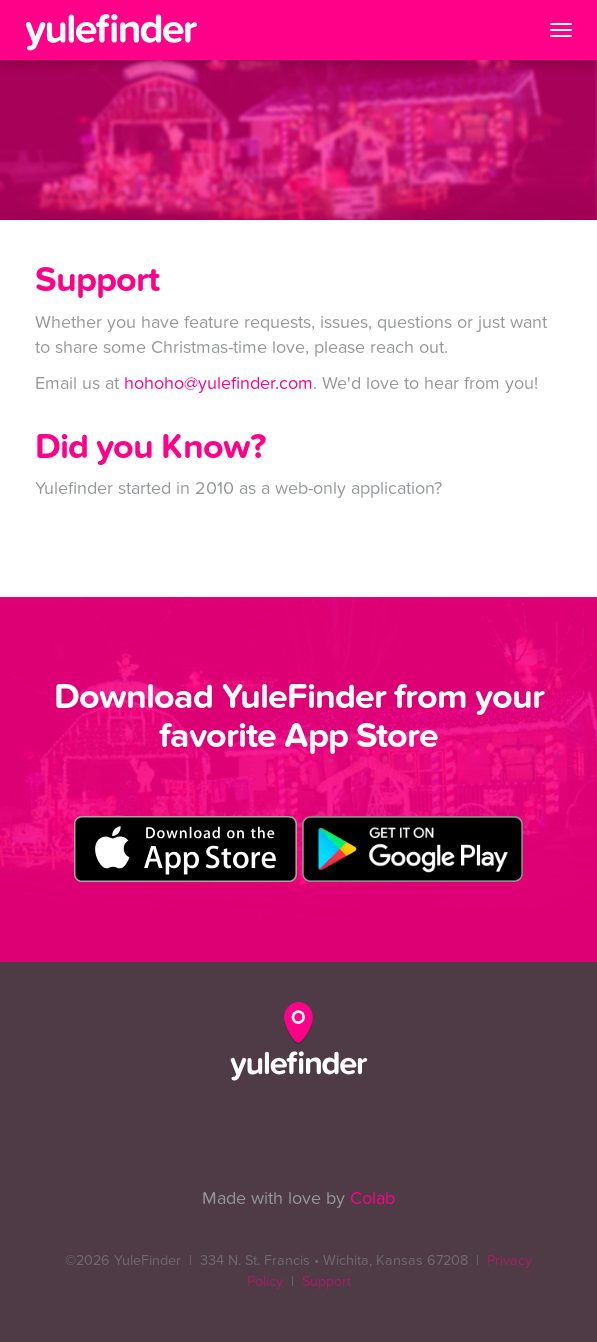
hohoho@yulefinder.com (218, 383)
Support (326, 1281)
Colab (372, 1198)
